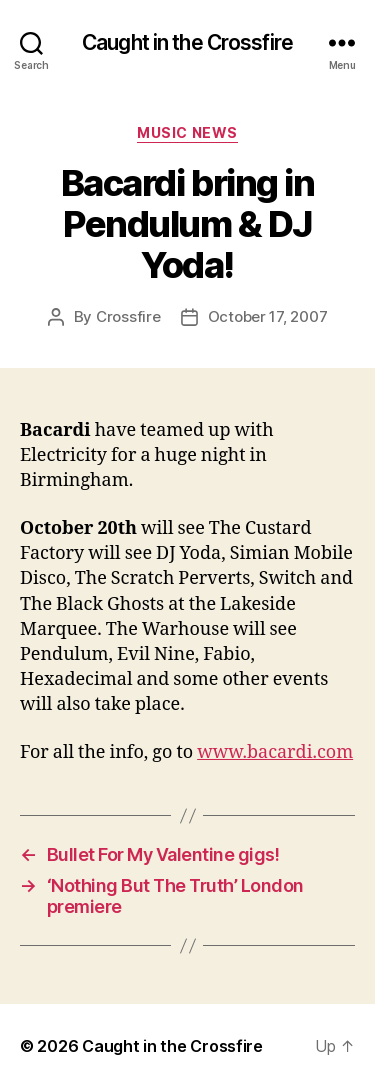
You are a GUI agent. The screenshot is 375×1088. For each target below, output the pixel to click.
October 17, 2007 (268, 316)
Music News (187, 132)
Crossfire (128, 316)
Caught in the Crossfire (187, 42)
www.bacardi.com (275, 752)
